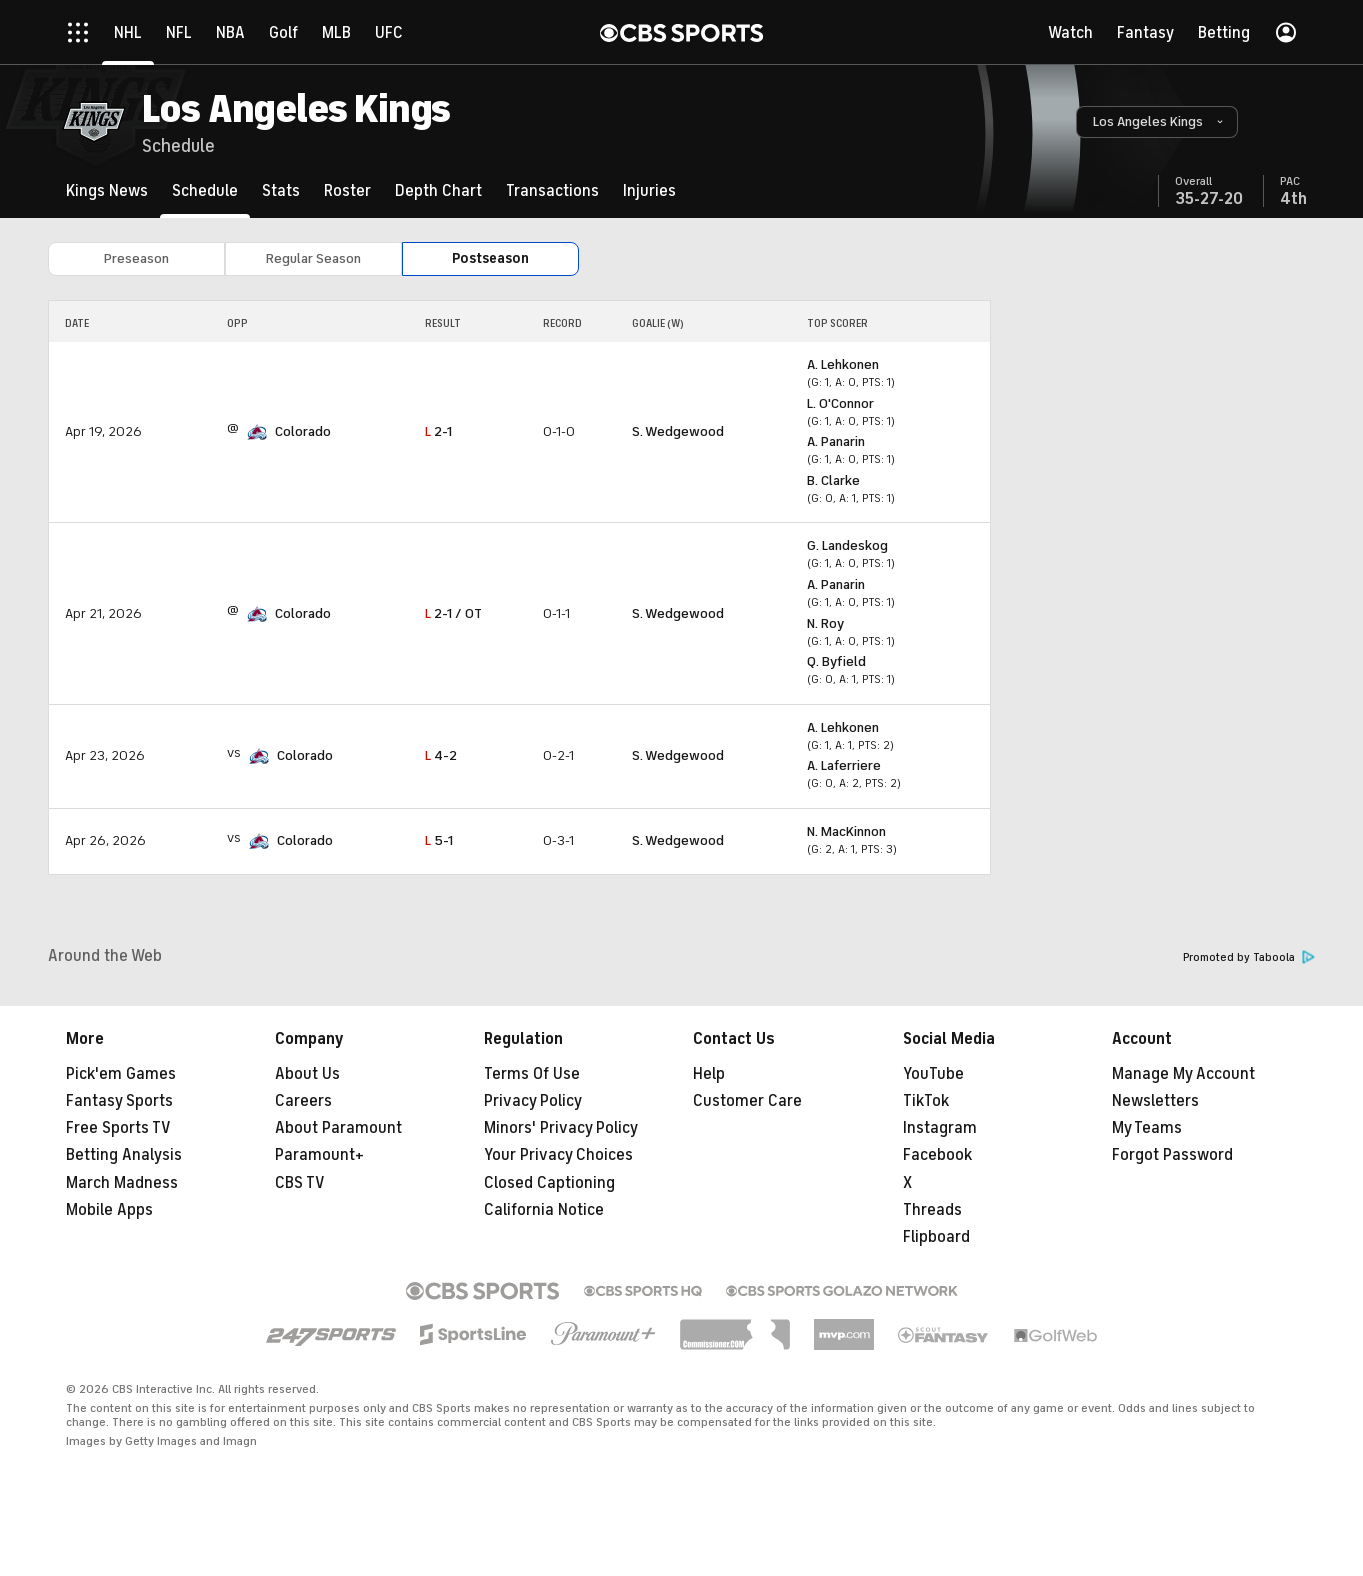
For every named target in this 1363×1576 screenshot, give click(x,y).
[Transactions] (552, 190)
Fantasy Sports (119, 1101)
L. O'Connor (840, 403)
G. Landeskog (847, 545)
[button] (1157, 122)
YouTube (933, 1074)
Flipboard (936, 1237)
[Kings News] (107, 190)
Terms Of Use (532, 1074)
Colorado (303, 431)
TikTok (926, 1101)
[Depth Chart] (438, 190)
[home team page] (257, 432)
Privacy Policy (533, 1101)
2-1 (438, 431)
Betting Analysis (124, 1155)
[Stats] (281, 190)
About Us (307, 1074)
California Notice (544, 1210)
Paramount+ (319, 1155)
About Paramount (338, 1128)
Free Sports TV (118, 1128)
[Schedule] (205, 190)
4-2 (441, 755)
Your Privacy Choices (558, 1155)
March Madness (122, 1183)
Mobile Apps (109, 1210)
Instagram (940, 1128)
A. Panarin (836, 441)
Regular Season (313, 258)
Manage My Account (1183, 1074)
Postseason (490, 258)
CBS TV (300, 1183)
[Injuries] (649, 190)
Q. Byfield (836, 661)
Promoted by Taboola (1249, 957)
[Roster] (347, 190)
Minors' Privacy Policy (561, 1128)
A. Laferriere (844, 765)
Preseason (136, 258)
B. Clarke (833, 480)
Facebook (937, 1155)
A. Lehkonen (843, 364)
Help (709, 1074)
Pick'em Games (121, 1074)
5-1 (439, 840)
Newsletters (1155, 1101)
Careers (303, 1101)
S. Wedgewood (678, 431)
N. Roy (825, 623)
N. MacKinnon (846, 831)
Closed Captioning (549, 1183)
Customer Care (747, 1101)
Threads (932, 1210)
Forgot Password (1172, 1155)
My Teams (1147, 1128)
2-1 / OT (453, 613)
